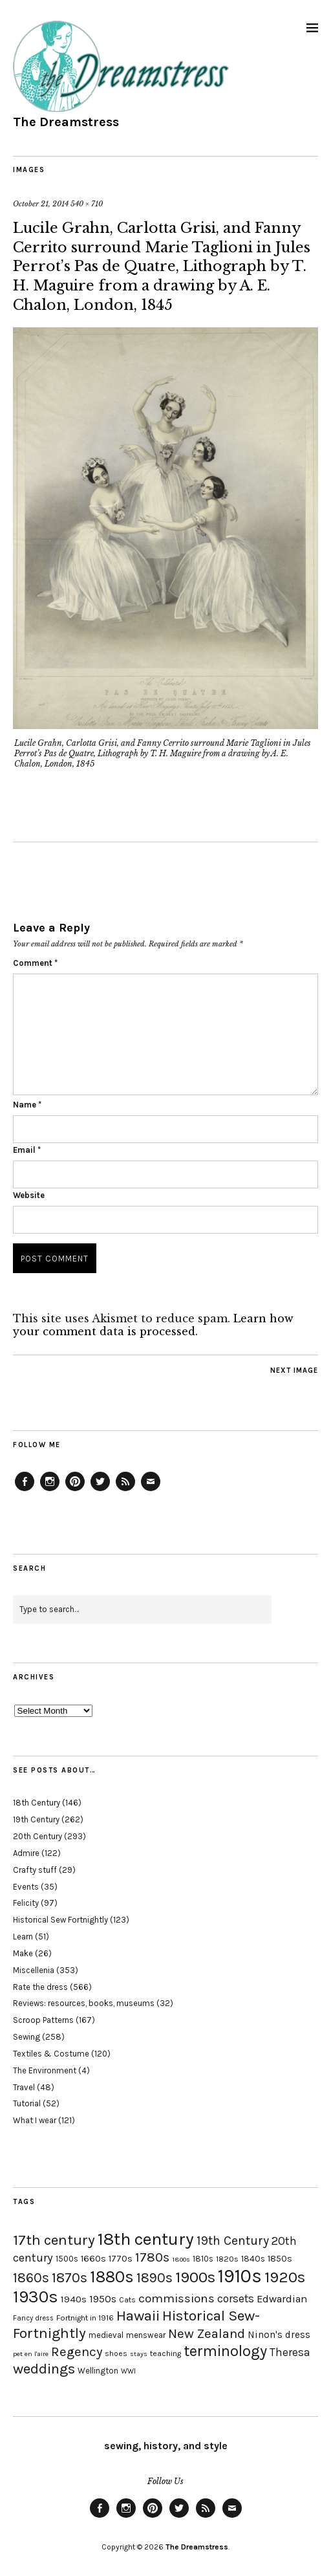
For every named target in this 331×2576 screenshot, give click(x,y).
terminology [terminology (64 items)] (225, 2351)
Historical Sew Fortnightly (60, 1920)
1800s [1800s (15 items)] (181, 2259)
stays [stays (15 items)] (138, 2354)
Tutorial (27, 2103)
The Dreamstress (66, 122)
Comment (35, 963)
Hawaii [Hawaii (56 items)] (138, 2315)
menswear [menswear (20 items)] (146, 2335)
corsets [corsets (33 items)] (235, 2298)
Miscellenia (33, 1970)
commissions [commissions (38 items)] (176, 2298)
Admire (26, 1853)
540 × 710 (86, 203)
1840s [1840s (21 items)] (253, 2258)
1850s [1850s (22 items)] (280, 2258)
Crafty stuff (35, 1870)
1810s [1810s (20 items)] (203, 2259)
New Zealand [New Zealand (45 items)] (206, 2333)
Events (26, 1887)
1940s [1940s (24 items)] (74, 2299)
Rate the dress (40, 1987)
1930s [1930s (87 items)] (35, 2297)
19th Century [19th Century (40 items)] (233, 2240)
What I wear (34, 2120)
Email (27, 1150)
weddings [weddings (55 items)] (44, 2368)
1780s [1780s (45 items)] (152, 2257)
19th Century (36, 1819)
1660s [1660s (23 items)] (93, 2258)
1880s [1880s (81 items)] (112, 2277)
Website (29, 1195)
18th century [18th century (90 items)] (146, 2239)
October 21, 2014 (41, 203)
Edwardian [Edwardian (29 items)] (282, 2299)
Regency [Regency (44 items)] (76, 2351)
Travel (24, 2087)
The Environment (44, 2070)
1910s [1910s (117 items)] (240, 2276)
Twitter (100, 1490)
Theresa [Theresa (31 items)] (290, 2352)
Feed (125, 1490)
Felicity (26, 1903)
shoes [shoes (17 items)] (116, 2353)
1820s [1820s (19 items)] (227, 2259)
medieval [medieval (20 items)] (106, 2335)
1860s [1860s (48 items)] (31, 2278)
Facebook (24, 1490)
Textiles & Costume (51, 2053)
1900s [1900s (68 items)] (195, 2277)
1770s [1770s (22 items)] (121, 2258)
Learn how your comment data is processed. (153, 1325)
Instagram (49, 1490)
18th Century (36, 1802)
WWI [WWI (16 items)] (128, 2371)
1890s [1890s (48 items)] (154, 2278)
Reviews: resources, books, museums (84, 2003)
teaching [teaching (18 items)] (165, 2353)
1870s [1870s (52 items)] (69, 2277)
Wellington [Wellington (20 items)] (98, 2370)
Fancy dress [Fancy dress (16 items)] (33, 2318)
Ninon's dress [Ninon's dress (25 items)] (279, 2335)
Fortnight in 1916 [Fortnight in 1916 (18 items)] (85, 2317)
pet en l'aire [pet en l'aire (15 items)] (30, 2354)
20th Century (37, 1836)
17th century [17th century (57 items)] (54, 2240)
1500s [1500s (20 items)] (67, 2259)
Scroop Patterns (43, 2020)
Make (23, 1953)
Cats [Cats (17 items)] (127, 2299)
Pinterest (75, 1490)
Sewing (26, 2037)
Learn (23, 1936)
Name (27, 1104)
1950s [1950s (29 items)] (102, 2299)
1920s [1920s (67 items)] (284, 2277)
